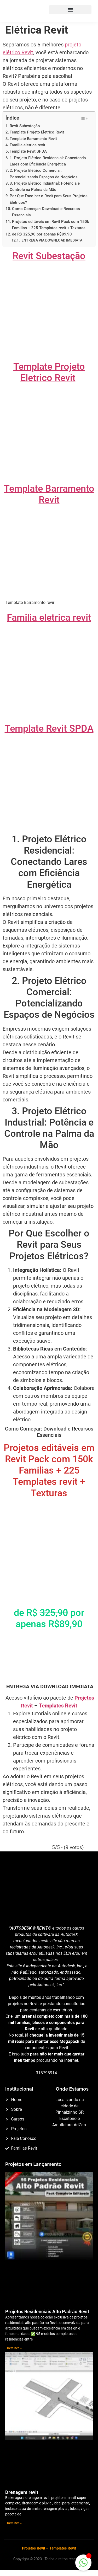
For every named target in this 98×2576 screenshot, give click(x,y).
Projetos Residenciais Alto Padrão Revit (47, 2311)
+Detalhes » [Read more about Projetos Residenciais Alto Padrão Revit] (13, 2348)
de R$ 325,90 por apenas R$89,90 (42, 234)
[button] (70, 9)
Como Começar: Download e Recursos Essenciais (46, 211)
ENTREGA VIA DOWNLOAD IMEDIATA (51, 240)
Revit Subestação (25, 126)
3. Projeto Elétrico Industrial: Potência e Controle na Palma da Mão (45, 186)
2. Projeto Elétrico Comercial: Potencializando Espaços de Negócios (44, 173)
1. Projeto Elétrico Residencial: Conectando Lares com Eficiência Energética (48, 161)
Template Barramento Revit (33, 138)
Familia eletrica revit (27, 145)
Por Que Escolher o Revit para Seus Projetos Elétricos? (49, 199)
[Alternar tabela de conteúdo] (84, 118)
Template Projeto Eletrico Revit (37, 132)
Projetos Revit (33, 2548)
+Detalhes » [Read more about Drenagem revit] (13, 2523)
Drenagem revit (21, 2492)
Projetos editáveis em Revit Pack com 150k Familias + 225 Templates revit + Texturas (50, 224)
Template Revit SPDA (28, 151)
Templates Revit (58, 1705)
